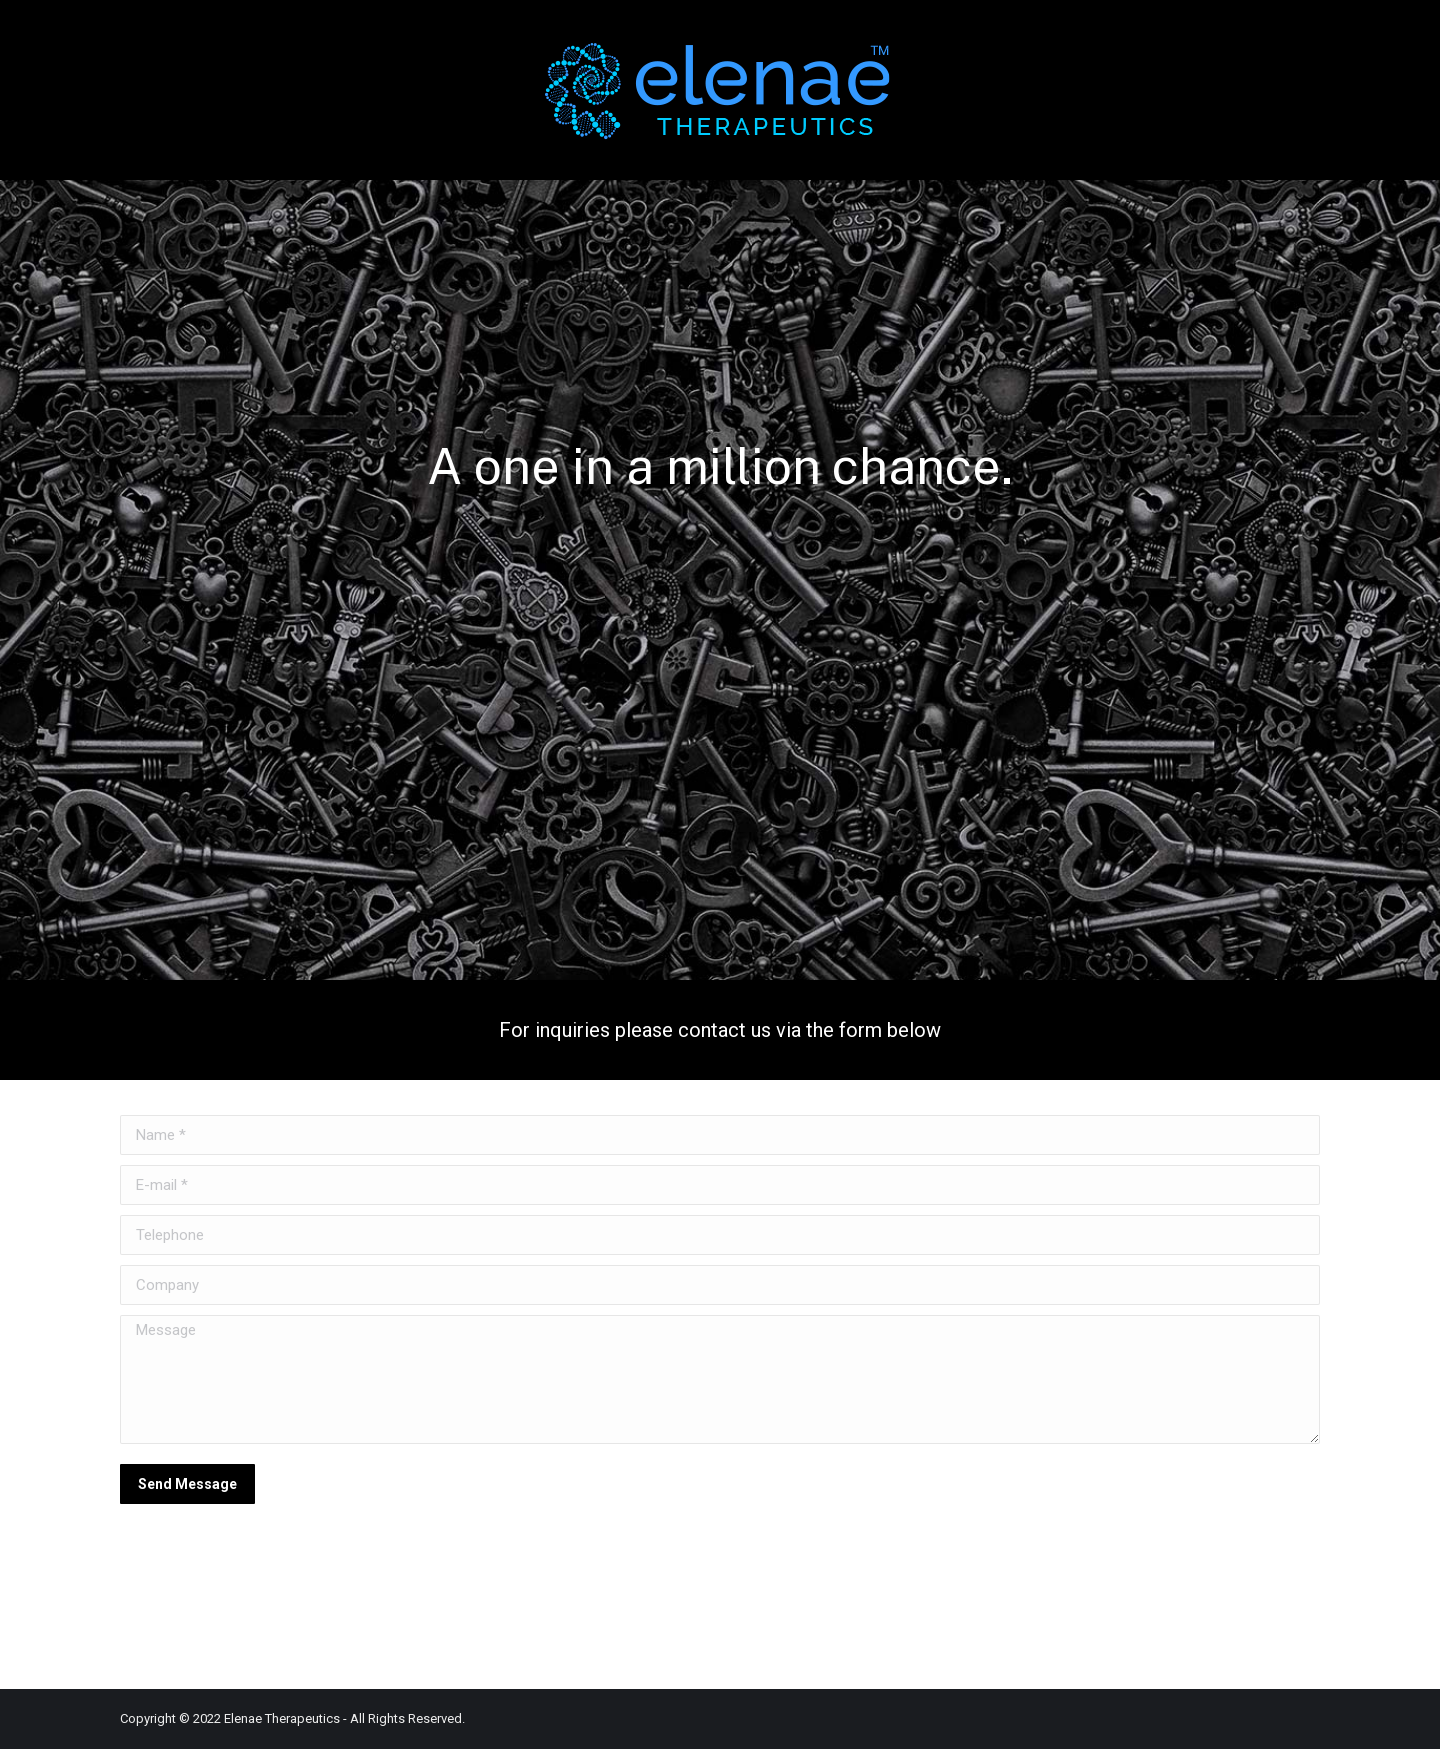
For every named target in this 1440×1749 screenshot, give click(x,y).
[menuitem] (156, 90)
